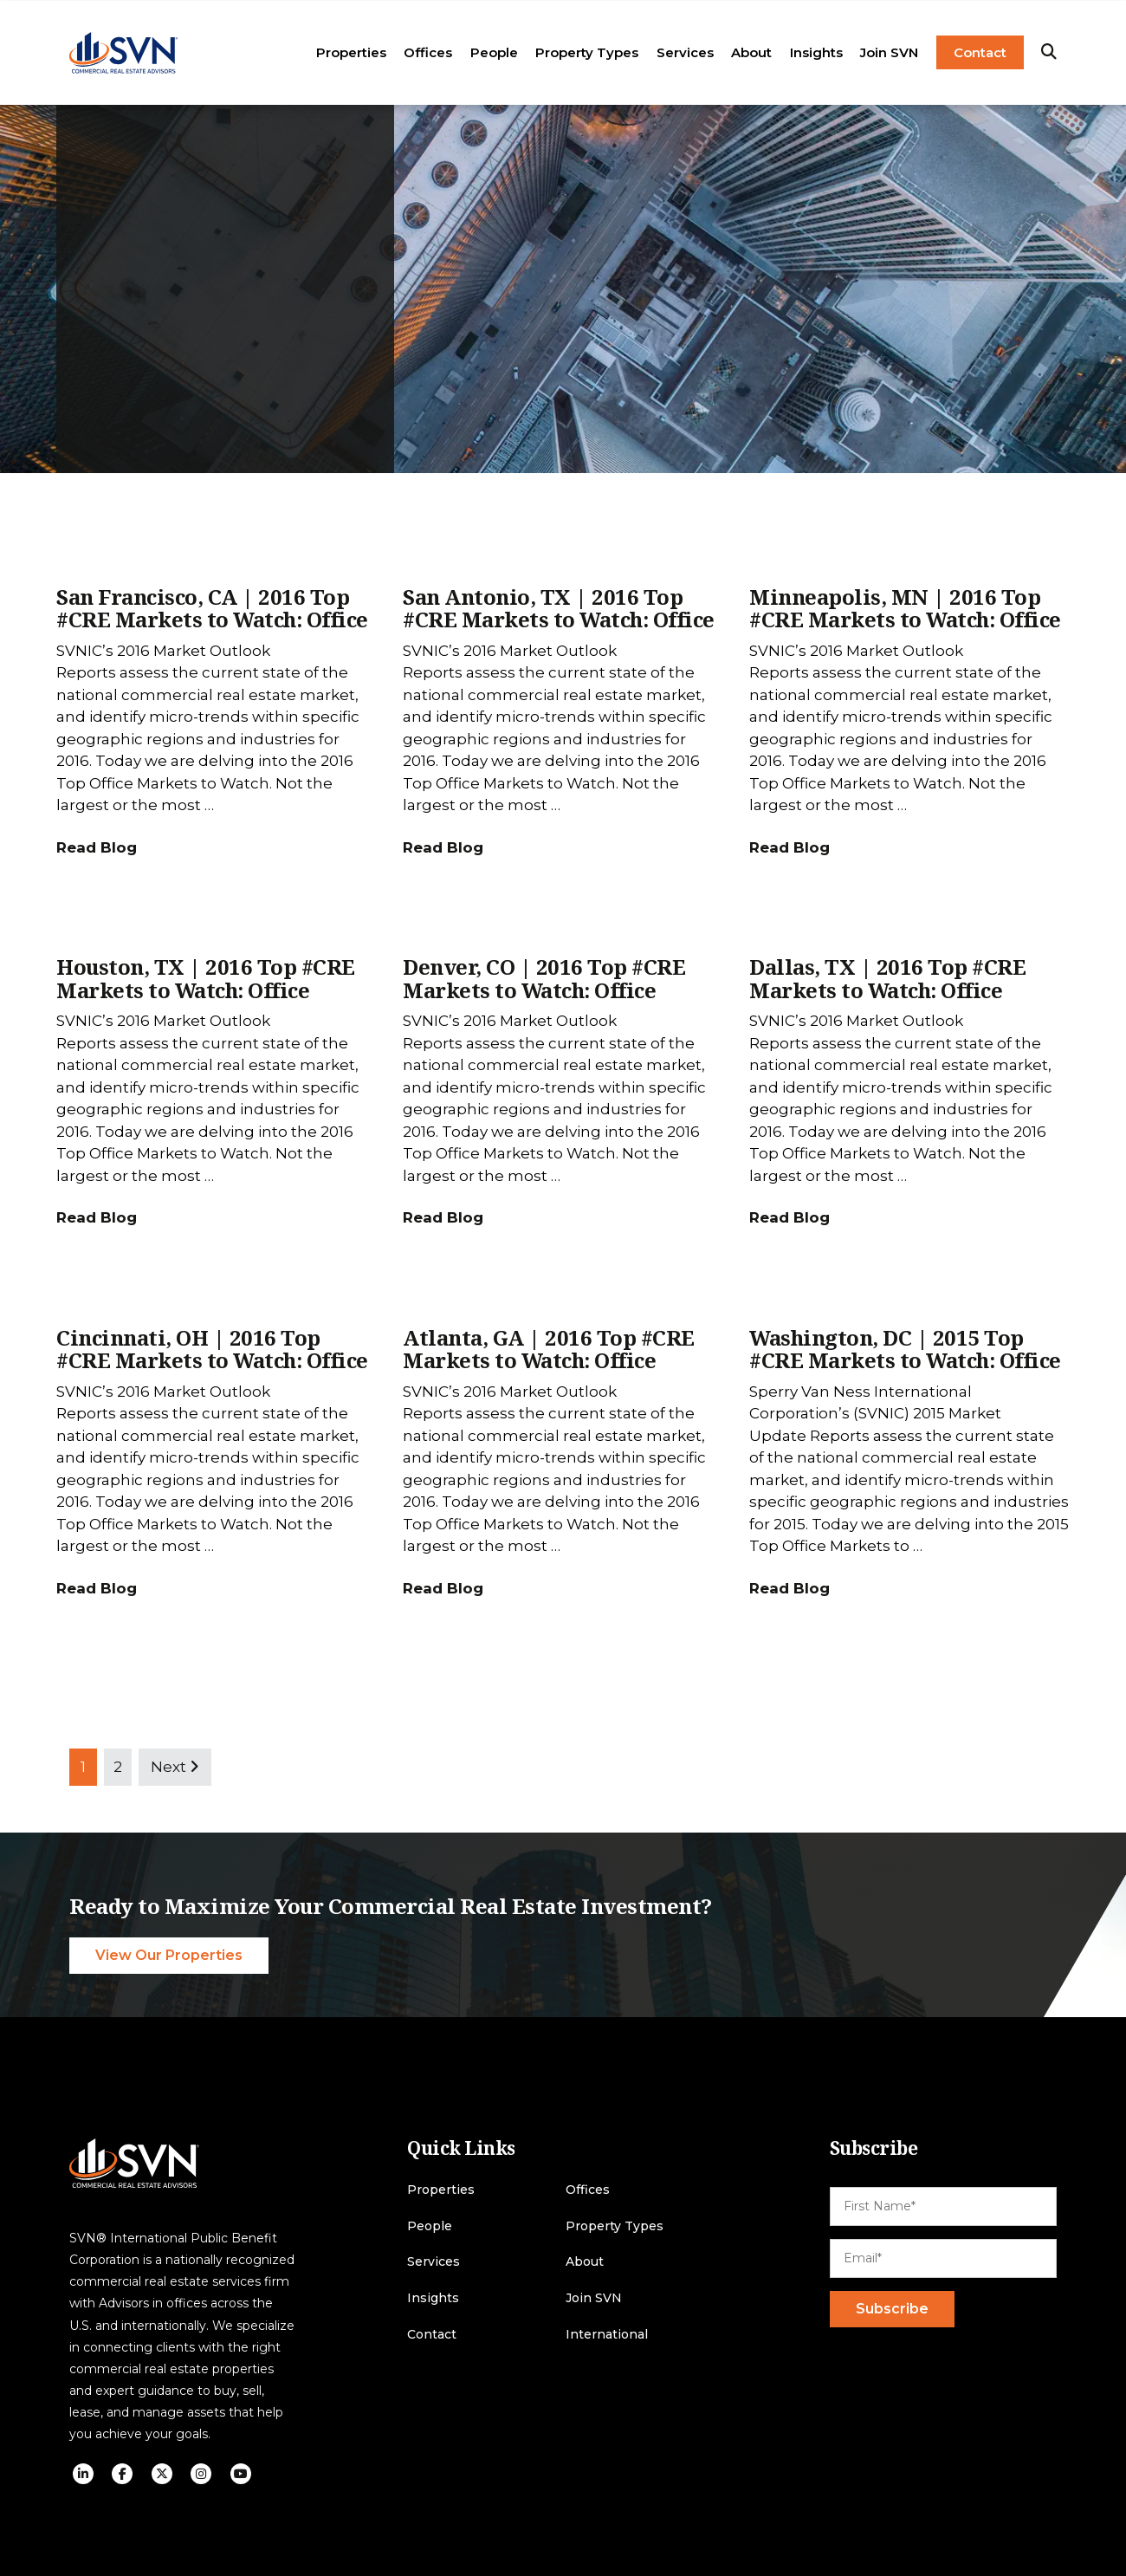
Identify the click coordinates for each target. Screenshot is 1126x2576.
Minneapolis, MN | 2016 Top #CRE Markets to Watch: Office (905, 607)
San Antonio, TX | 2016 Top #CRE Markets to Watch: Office (559, 607)
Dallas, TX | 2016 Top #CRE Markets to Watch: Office (887, 977)
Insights (816, 52)
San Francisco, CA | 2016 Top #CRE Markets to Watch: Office (212, 607)
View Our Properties (169, 1955)
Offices (428, 52)
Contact (980, 52)
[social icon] (83, 2473)
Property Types (586, 52)
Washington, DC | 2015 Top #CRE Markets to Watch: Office (905, 1348)
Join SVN (889, 52)
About (751, 52)
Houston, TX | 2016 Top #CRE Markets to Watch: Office (205, 977)
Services (685, 52)
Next (175, 1766)
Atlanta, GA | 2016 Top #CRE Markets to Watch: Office (549, 1348)
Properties (351, 52)
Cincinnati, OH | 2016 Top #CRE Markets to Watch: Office (212, 1348)
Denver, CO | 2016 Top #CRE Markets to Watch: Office (544, 977)
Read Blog (96, 847)
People (494, 52)
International (607, 2334)
